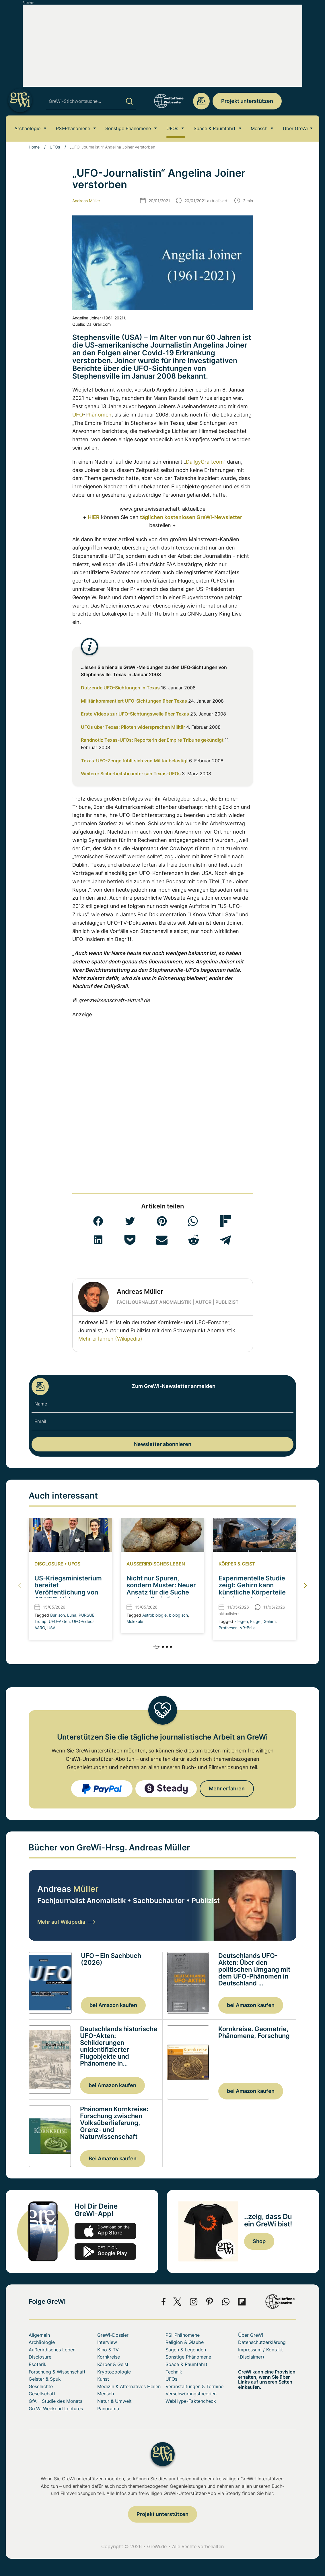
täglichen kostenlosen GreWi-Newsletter (191, 517)
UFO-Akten (59, 1621)
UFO (77, 415)
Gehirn (270, 1621)
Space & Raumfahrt (215, 130)
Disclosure (48, 1564)
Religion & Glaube (185, 2342)
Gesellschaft (42, 2393)
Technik (174, 2372)
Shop (259, 2241)
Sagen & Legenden (186, 2350)
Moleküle (135, 1621)
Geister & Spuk (45, 2379)
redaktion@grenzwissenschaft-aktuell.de (201, 101)
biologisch (178, 1615)
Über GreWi (295, 130)
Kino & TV (108, 2350)
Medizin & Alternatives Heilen (129, 2386)
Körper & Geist (237, 1564)
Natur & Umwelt (114, 2401)
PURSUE (86, 1615)
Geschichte (41, 2386)
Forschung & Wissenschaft (57, 2372)
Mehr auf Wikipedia (66, 1922)
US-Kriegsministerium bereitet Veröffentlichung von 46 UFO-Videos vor (68, 1588)
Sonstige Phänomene (128, 130)
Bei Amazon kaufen (113, 2158)
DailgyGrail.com (204, 462)
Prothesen (228, 1627)
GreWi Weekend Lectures (56, 2408)
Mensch (259, 130)
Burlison (57, 1615)
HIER (94, 517)
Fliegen (241, 1621)
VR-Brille (248, 1627)
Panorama (108, 2408)
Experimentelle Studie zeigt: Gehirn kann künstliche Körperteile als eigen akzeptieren (252, 1588)
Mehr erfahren (227, 1789)
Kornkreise (108, 2357)
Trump (40, 1621)
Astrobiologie (154, 1615)
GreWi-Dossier (113, 2335)
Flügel (255, 1621)
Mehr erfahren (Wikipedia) (110, 1339)
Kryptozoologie (114, 2372)
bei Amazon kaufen (113, 2005)
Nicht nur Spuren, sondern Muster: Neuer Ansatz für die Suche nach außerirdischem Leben (161, 1592)
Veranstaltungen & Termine (194, 2386)
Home (34, 146)
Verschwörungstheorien (191, 2393)
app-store (105, 2231)
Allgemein (39, 2335)
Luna (71, 1615)
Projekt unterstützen (247, 101)
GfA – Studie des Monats (55, 2401)
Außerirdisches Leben (156, 1564)
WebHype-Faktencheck (191, 2401)
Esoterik (37, 2364)
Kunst (103, 2379)
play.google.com (105, 2251)
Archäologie (27, 130)
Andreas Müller (86, 200)
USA (51, 1627)
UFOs (172, 130)
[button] (98, 1221)
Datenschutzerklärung (262, 2342)
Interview (107, 2342)
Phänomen (98, 415)
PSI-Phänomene (73, 130)
